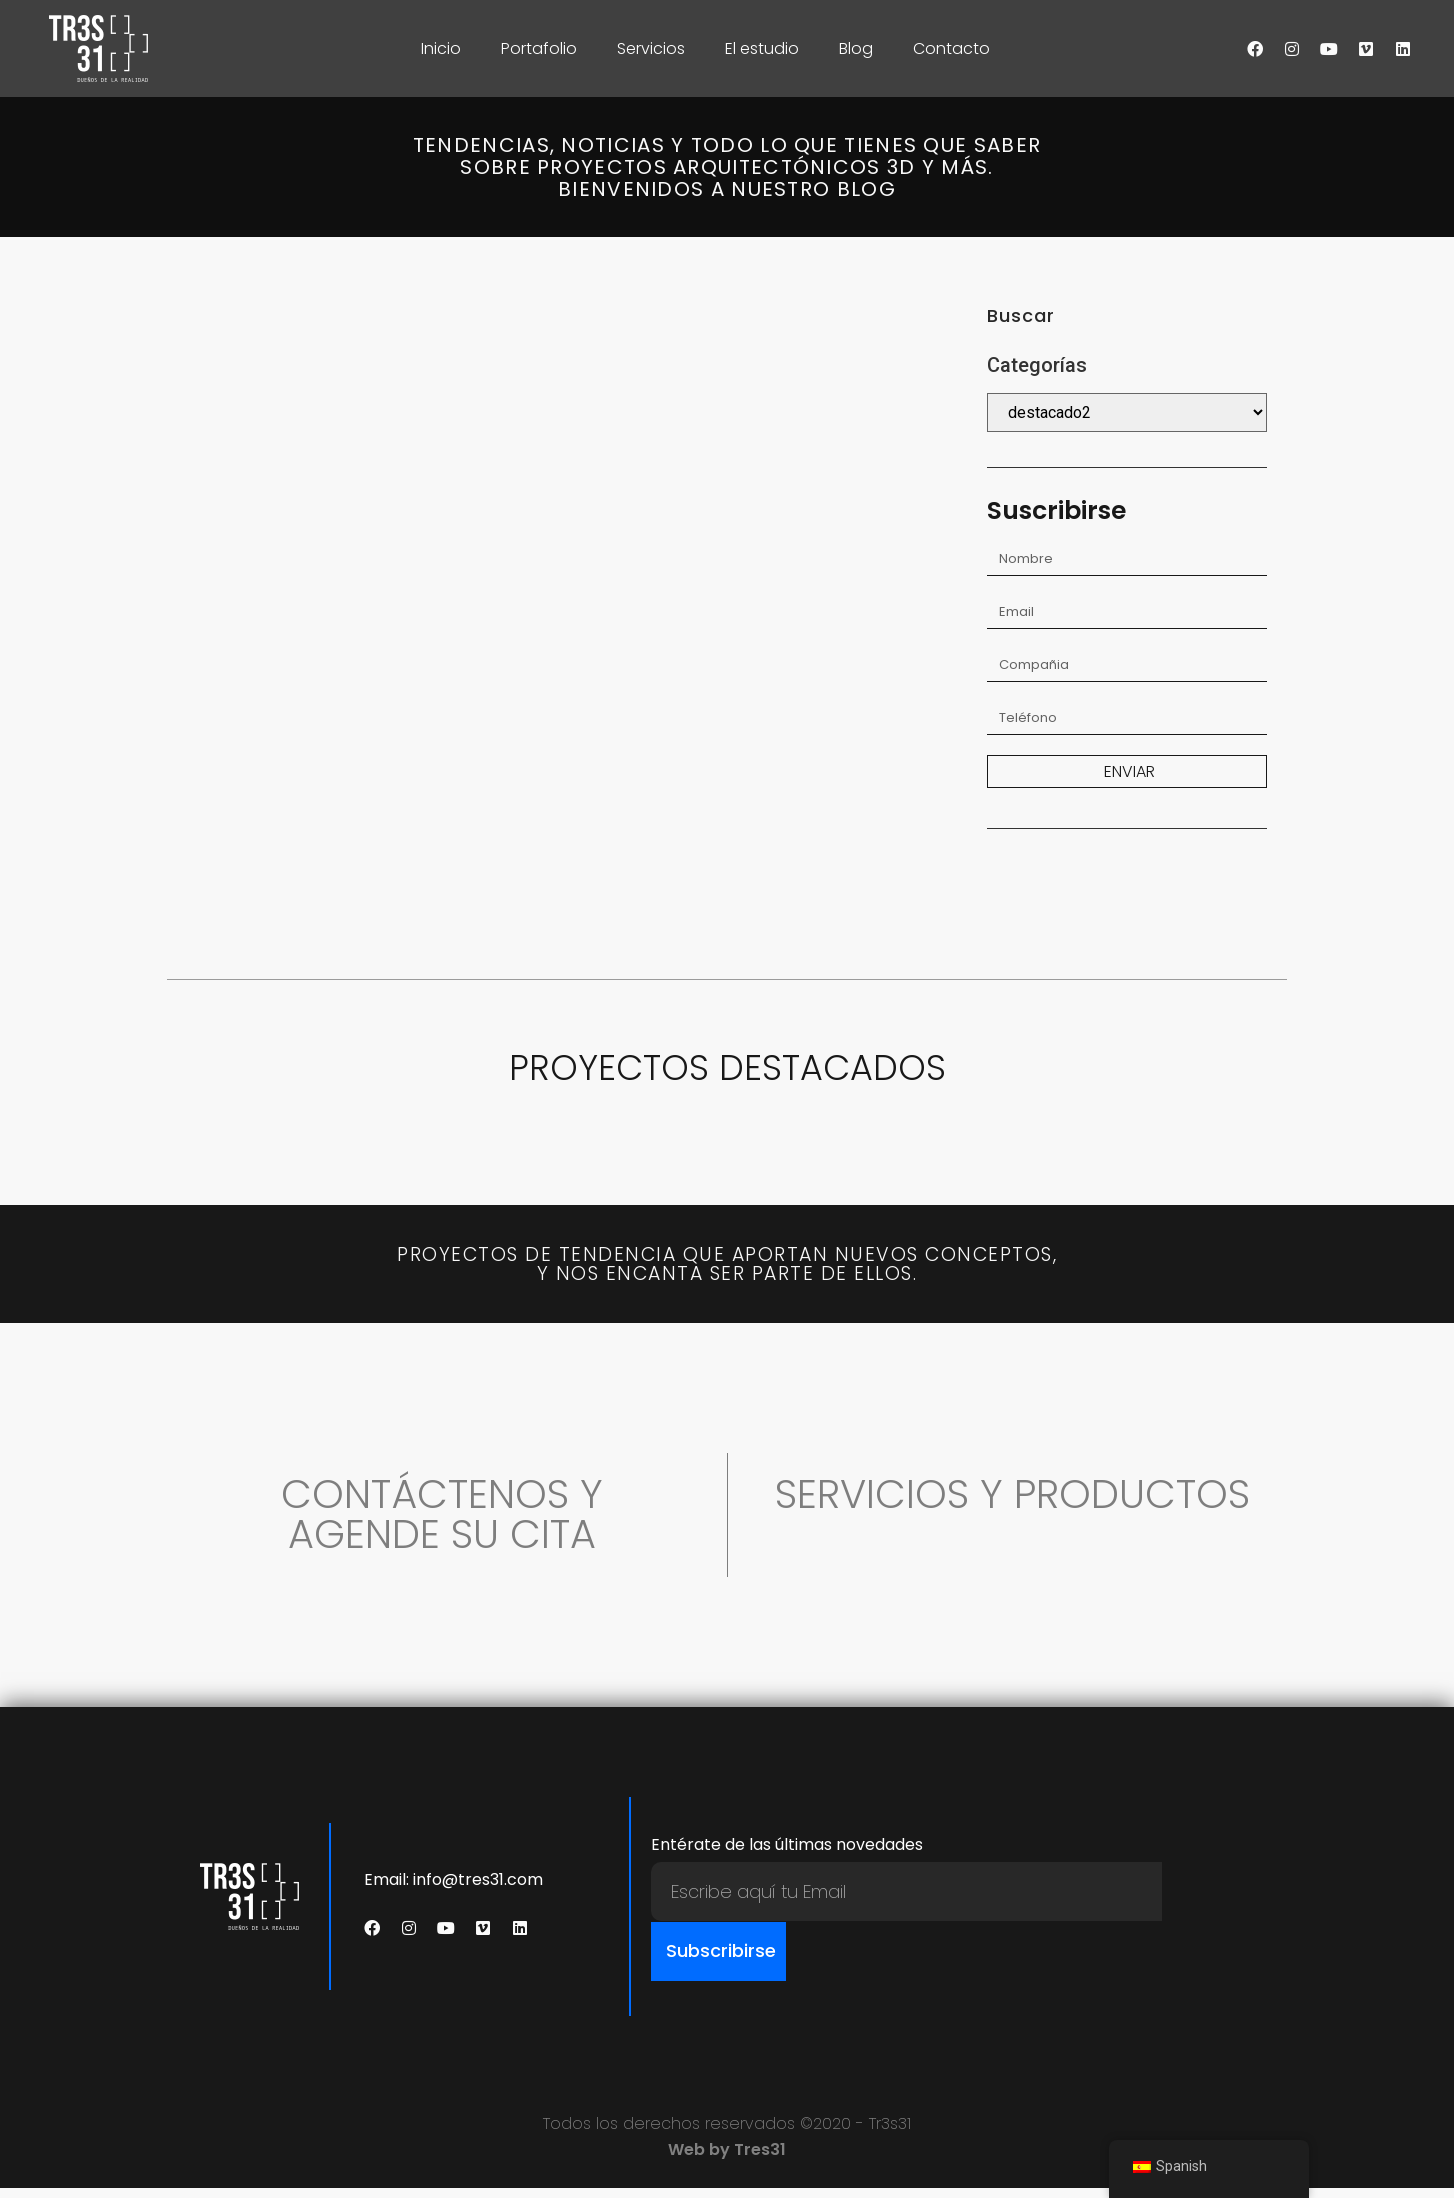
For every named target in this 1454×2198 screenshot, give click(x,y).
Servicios (651, 48)
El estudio (762, 48)
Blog (856, 48)
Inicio (441, 48)
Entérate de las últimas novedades (787, 1856)
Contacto (951, 48)
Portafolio (539, 48)
